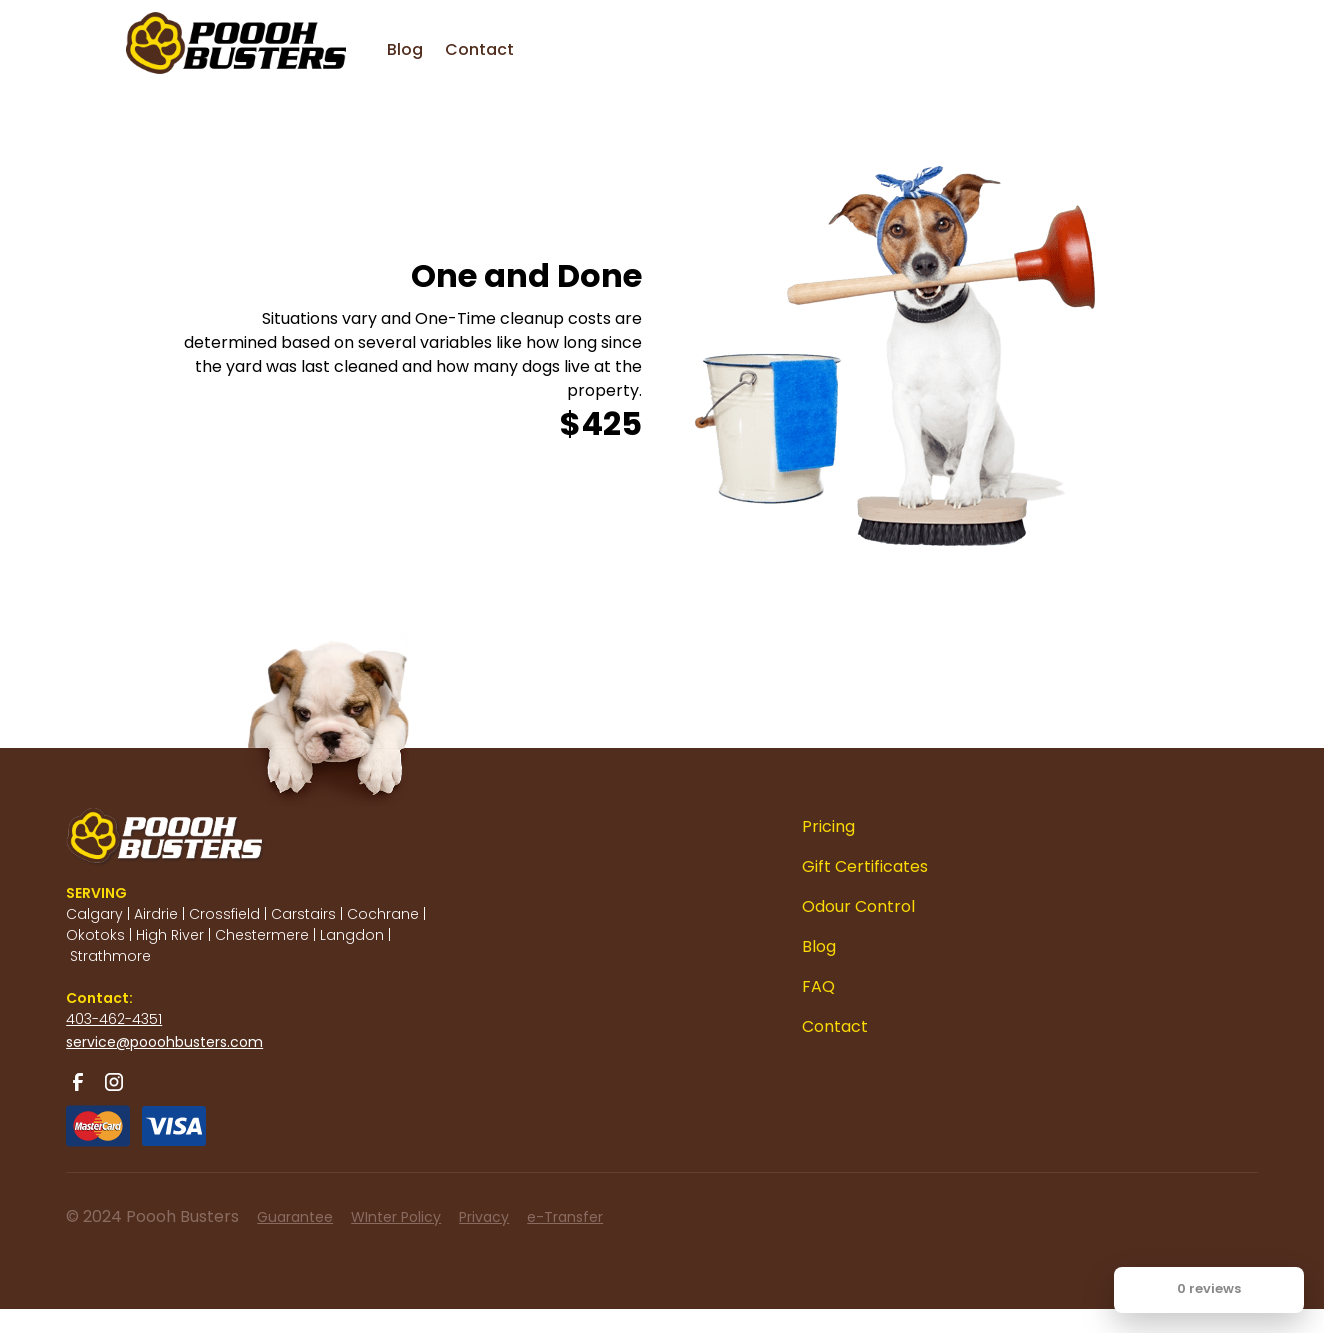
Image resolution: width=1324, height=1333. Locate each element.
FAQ (818, 986)
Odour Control (858, 906)
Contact (479, 49)
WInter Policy (396, 1217)
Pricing (828, 826)
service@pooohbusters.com (164, 1042)
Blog (405, 49)
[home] (196, 29)
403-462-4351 (114, 1019)
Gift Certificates (865, 866)
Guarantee (295, 1217)
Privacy (484, 1217)
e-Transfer (565, 1217)
